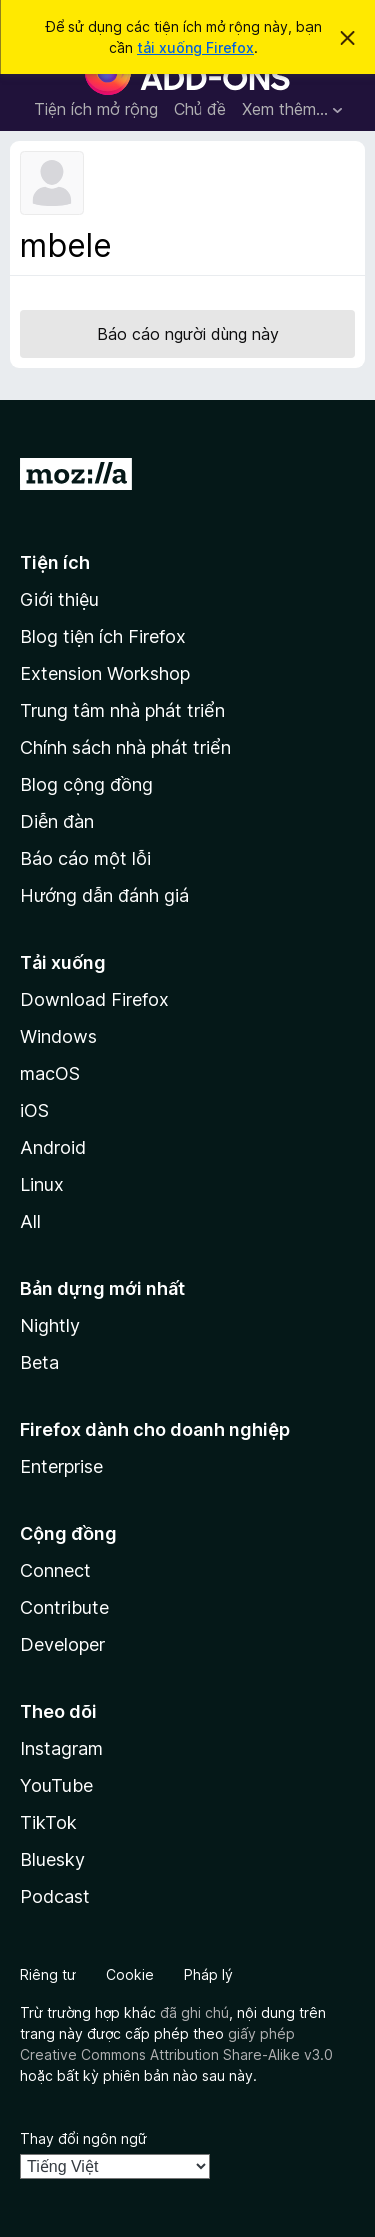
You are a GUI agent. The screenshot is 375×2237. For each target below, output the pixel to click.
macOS (50, 1073)
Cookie (130, 1974)
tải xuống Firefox (195, 47)
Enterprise (61, 1466)
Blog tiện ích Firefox (103, 636)
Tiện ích (55, 562)
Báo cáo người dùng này (188, 334)
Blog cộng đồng (86, 784)
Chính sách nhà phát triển (125, 747)
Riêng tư (48, 1974)
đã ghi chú (194, 2012)
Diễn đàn (57, 821)
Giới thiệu (59, 599)
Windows (58, 1036)
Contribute (64, 1607)
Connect (55, 1570)
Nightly (50, 1325)
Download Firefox (94, 999)
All (30, 1221)
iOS (34, 1110)
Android (53, 1147)
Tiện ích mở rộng (96, 109)
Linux (42, 1184)
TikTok (48, 1822)
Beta (39, 1362)
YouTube (56, 1785)
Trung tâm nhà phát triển (122, 710)
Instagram (61, 1748)
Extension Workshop (105, 673)
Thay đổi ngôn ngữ (83, 2138)
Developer (62, 1644)
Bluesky (52, 1859)
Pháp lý (208, 1974)
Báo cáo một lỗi (85, 858)
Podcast (55, 1896)
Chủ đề (200, 109)
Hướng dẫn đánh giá (104, 895)
